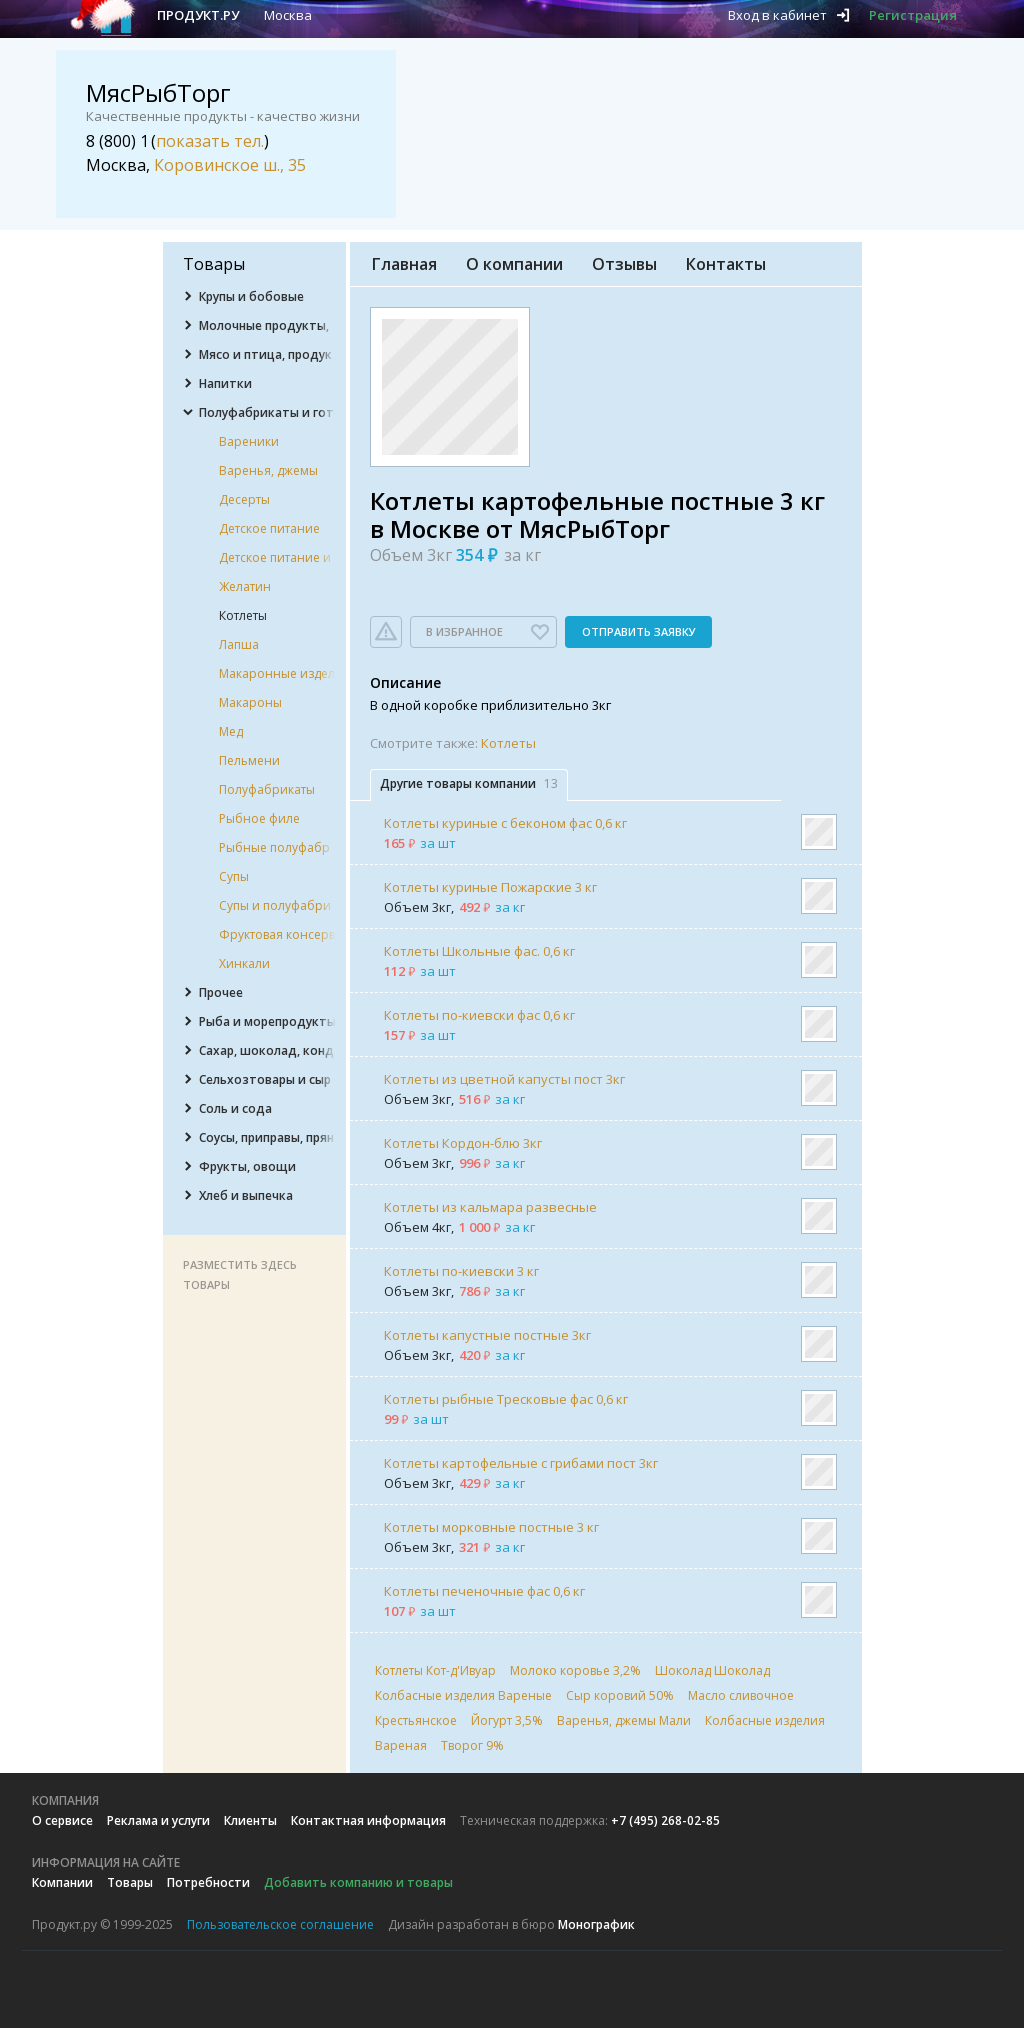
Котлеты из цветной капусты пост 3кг (504, 1079)
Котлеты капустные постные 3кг (487, 1335)
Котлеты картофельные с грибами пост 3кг (521, 1463)
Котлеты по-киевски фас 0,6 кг (479, 1015)
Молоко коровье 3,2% (575, 1670)
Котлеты (508, 743)
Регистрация (913, 15)
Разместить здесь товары (240, 1274)
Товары (130, 1882)
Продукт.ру (198, 15)
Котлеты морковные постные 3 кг (491, 1527)
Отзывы (624, 264)
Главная (404, 264)
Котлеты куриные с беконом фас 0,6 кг (505, 823)
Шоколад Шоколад (712, 1670)
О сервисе (62, 1820)
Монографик (596, 1924)
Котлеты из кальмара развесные (490, 1207)
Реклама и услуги (158, 1820)
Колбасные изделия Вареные (463, 1695)
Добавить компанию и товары (358, 1882)
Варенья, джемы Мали (624, 1720)
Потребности (208, 1882)
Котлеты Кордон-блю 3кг (463, 1143)
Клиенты (250, 1820)
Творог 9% (472, 1745)
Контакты (726, 264)
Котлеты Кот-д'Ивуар (435, 1670)
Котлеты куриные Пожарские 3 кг (490, 887)
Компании (62, 1882)
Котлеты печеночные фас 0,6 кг (484, 1591)
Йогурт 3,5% (507, 1720)
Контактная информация (368, 1820)
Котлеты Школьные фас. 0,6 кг (479, 951)
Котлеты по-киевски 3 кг (461, 1271)
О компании (514, 264)
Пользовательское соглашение (280, 1924)
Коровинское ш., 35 (230, 165)
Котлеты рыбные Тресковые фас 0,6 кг (506, 1399)
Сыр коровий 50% (620, 1695)
